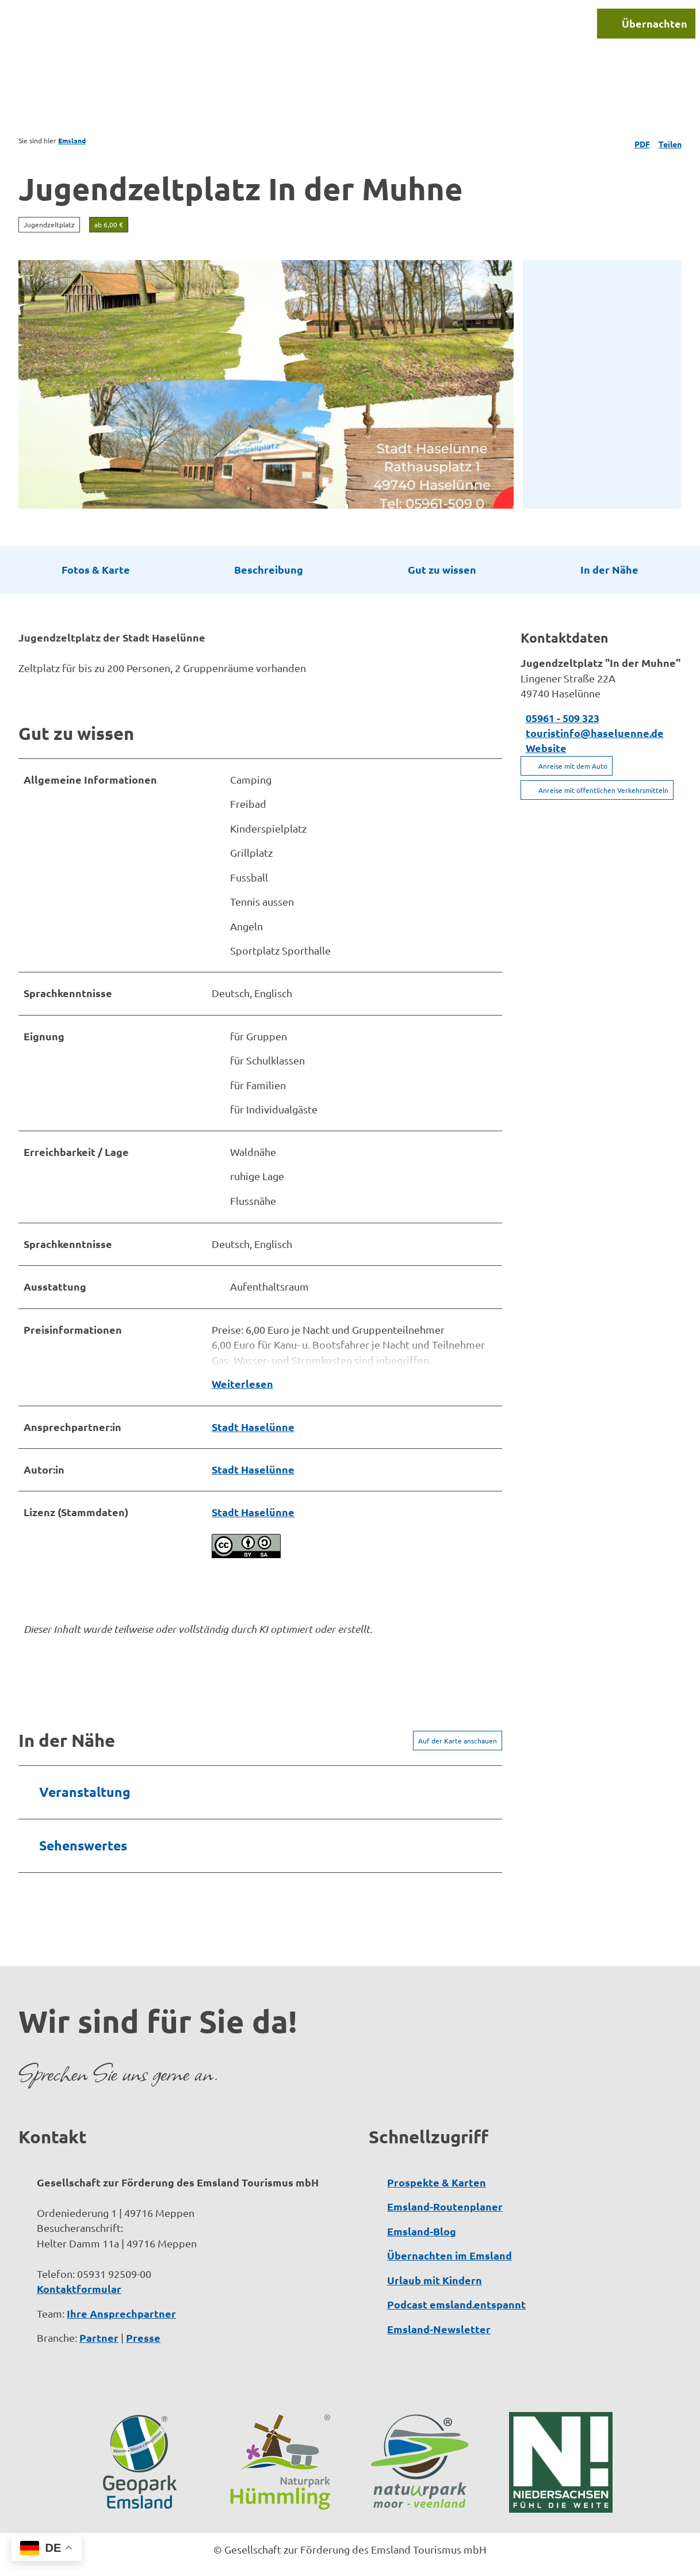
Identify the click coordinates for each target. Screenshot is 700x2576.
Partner (98, 2314)
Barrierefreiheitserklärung (439, 2559)
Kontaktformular (79, 2265)
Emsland (72, 140)
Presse (143, 2314)
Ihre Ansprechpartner (121, 2289)
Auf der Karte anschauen (457, 1717)
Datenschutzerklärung (308, 2559)
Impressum (216, 2559)
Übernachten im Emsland (449, 2231)
